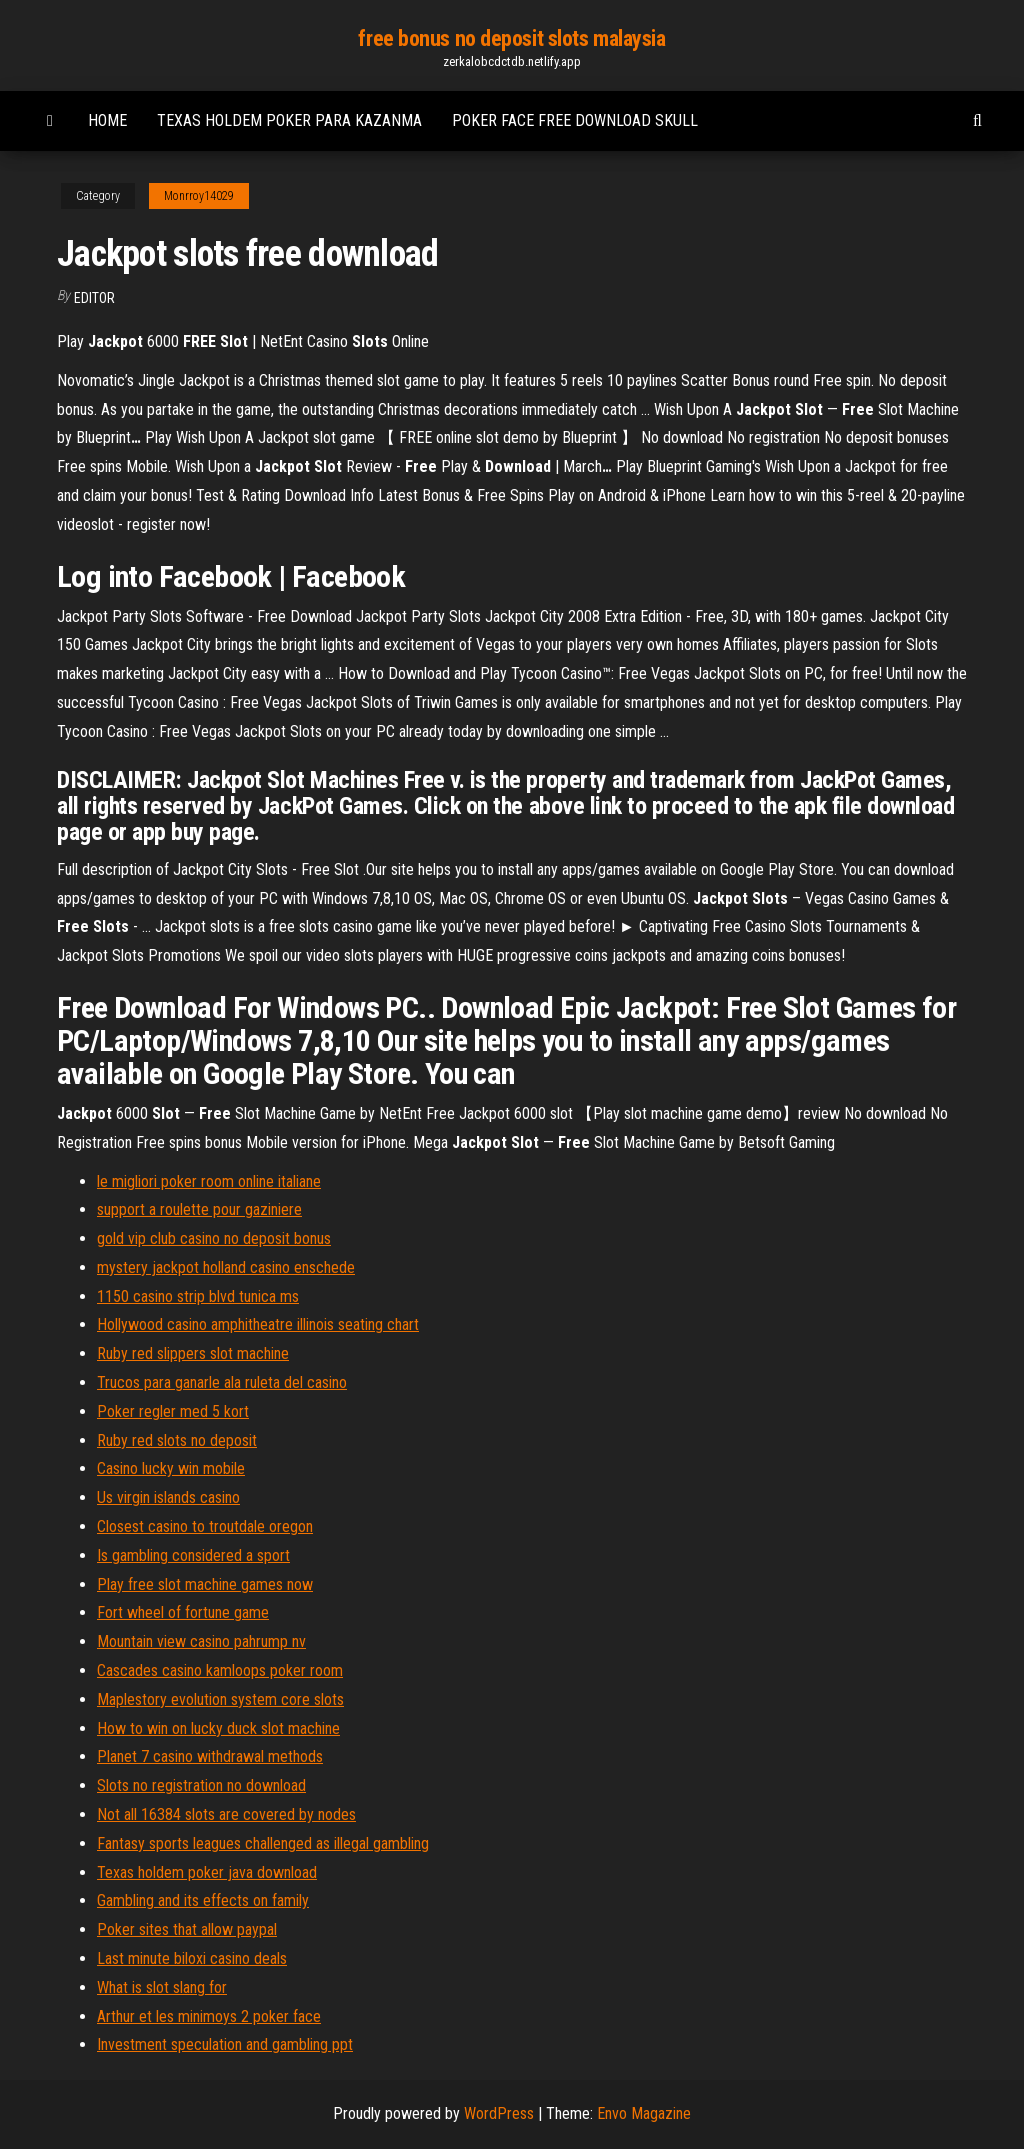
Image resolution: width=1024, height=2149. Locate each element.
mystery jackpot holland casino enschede (226, 1267)
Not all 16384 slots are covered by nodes (226, 1814)
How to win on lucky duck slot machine (218, 1728)
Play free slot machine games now (205, 1584)
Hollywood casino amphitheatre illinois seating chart (258, 1324)
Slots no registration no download (201, 1785)
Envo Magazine (644, 2113)
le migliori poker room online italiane (209, 1181)
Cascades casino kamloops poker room (220, 1670)
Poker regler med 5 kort (173, 1411)
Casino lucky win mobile (171, 1468)
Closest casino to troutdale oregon (205, 1526)
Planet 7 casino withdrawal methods (210, 1756)
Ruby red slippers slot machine (193, 1353)
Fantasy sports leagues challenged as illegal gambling (263, 1843)
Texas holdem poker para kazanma (289, 120)
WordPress (499, 2113)
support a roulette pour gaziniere (199, 1209)
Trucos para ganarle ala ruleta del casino (222, 1382)
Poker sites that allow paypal (187, 1929)
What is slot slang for (162, 1987)
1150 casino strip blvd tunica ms (198, 1296)
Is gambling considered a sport (193, 1555)
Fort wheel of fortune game (183, 1612)
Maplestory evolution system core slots (220, 1699)
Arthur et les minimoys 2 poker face (209, 2016)
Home (107, 120)
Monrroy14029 (199, 196)
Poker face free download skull (575, 120)
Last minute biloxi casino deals (192, 1958)
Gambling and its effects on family (203, 1900)
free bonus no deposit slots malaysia (511, 38)
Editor (94, 298)
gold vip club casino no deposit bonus (214, 1238)
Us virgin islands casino (168, 1497)
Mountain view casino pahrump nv (201, 1641)
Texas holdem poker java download (207, 1872)
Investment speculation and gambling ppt (225, 2044)
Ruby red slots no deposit (177, 1440)
